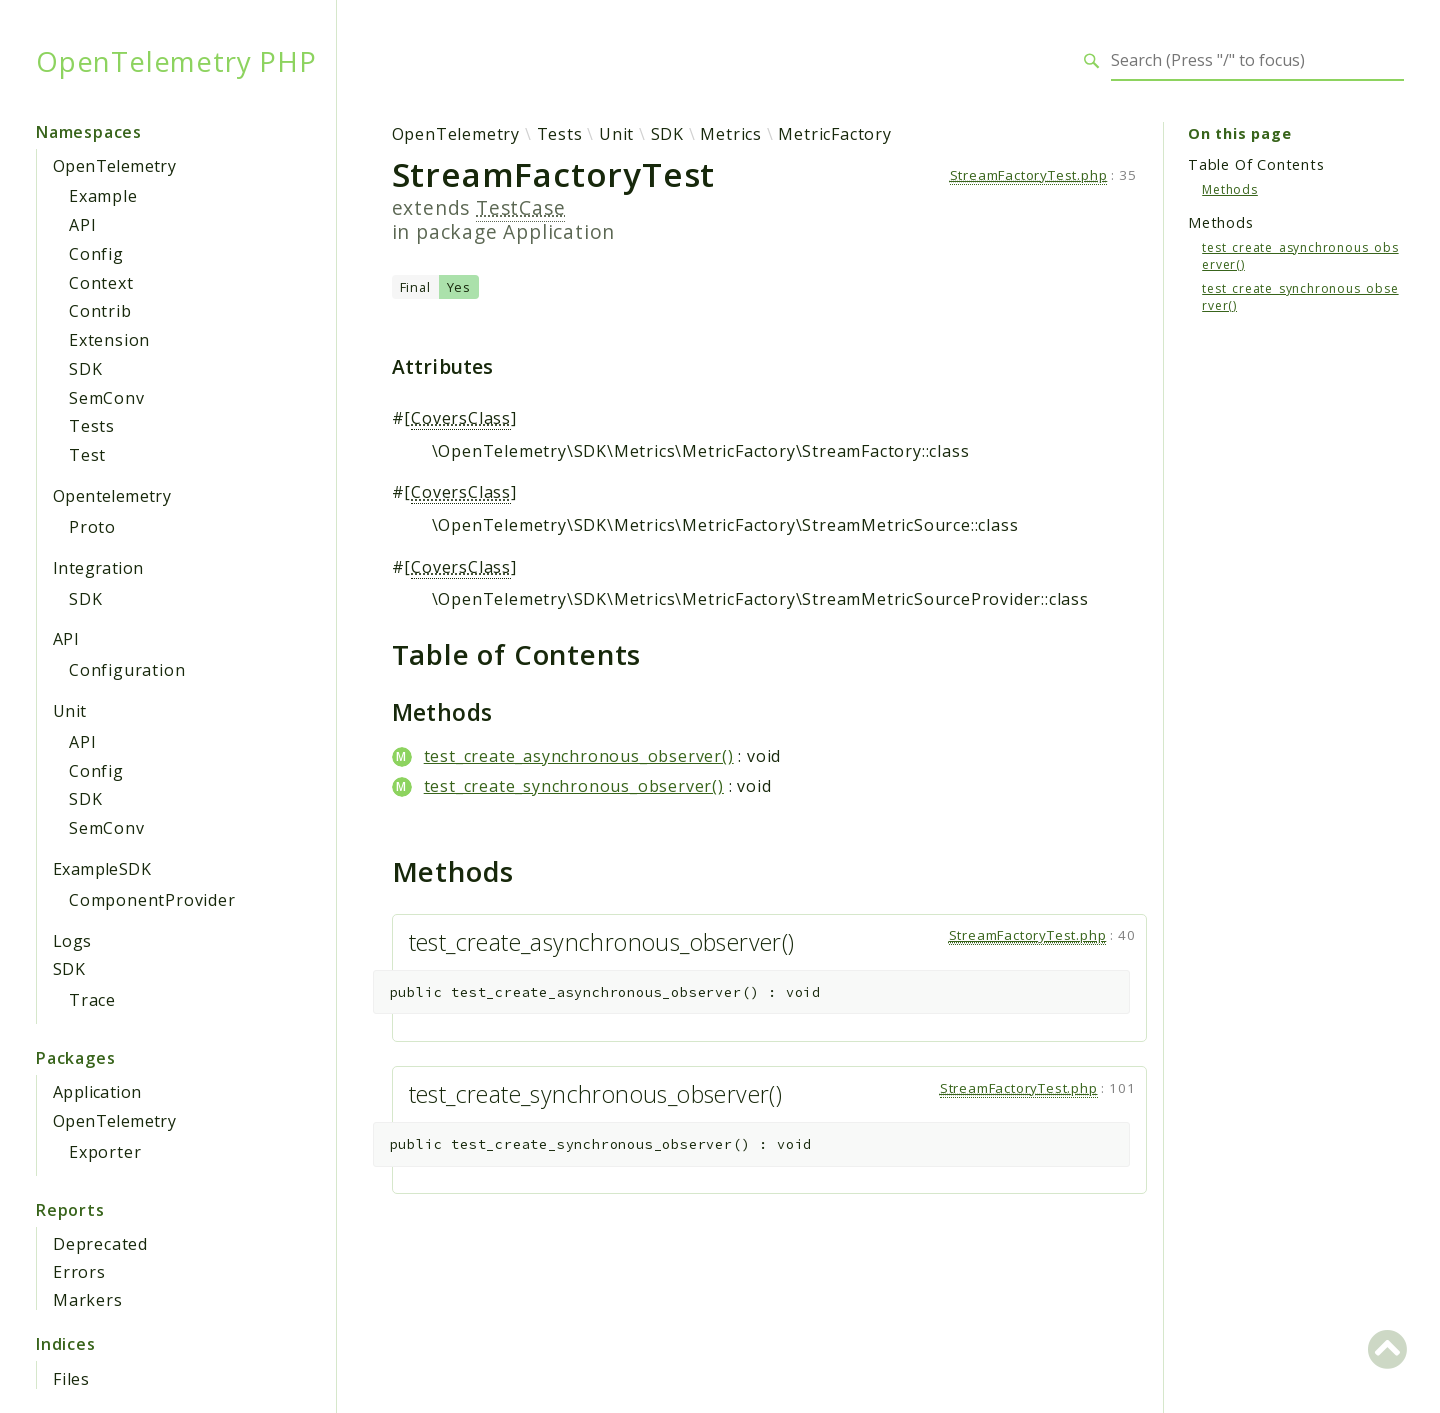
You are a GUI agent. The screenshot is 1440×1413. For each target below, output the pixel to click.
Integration (98, 568)
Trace (92, 1000)
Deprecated (100, 1244)
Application (97, 1092)
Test (87, 455)
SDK (85, 369)
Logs (72, 941)
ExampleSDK (102, 869)
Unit (70, 711)
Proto (92, 527)
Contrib (100, 311)
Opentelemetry (112, 496)
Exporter (105, 1152)
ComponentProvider (152, 900)
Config (96, 254)
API (82, 225)
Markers (88, 1300)
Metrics (731, 134)
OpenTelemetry (114, 166)
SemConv (107, 398)
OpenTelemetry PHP (176, 61)
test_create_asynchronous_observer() (579, 756)
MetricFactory (834, 134)
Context (101, 283)
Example (103, 196)
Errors (79, 1272)
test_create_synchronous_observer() (574, 786)
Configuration (127, 670)
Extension (109, 340)
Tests (92, 426)
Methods (1230, 189)
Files (71, 1379)
